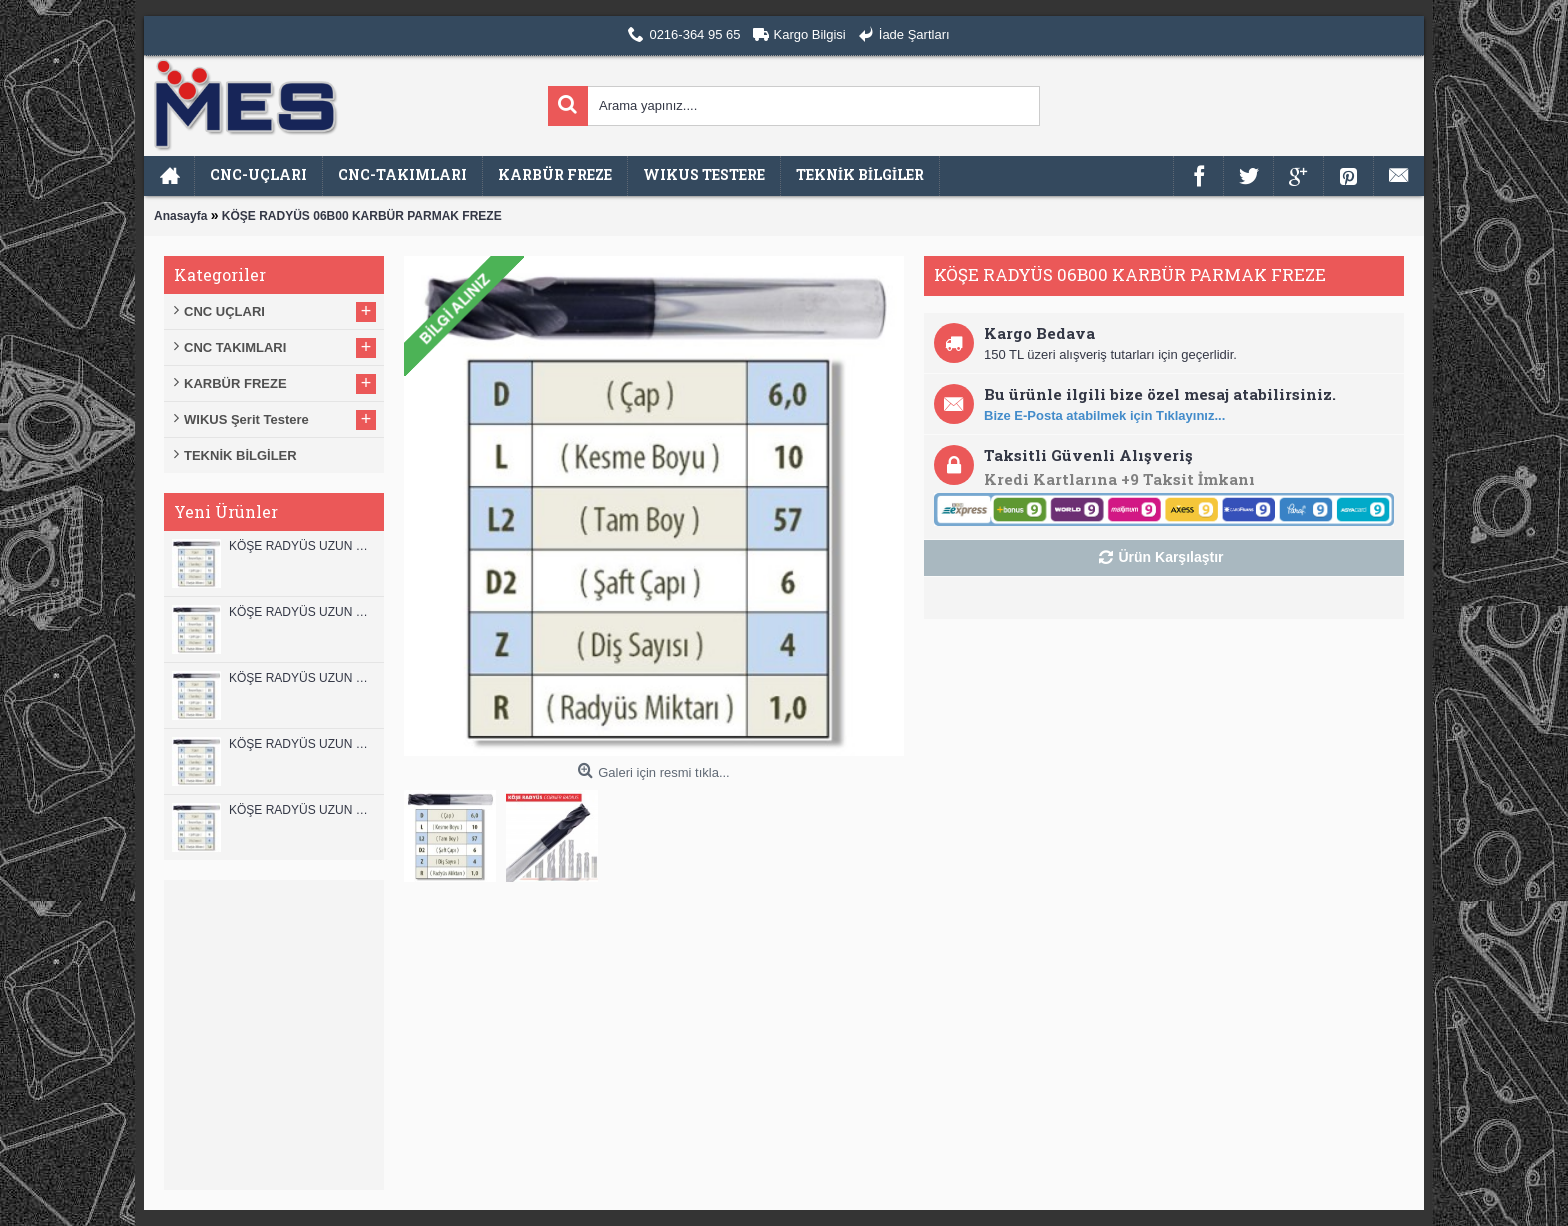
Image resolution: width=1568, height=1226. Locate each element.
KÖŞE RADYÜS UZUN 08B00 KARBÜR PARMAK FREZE (301, 810)
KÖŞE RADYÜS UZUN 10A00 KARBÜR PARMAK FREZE (301, 744)
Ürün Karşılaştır (1170, 557)
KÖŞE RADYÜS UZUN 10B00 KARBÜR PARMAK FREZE (301, 678)
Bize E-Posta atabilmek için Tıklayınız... (1104, 415)
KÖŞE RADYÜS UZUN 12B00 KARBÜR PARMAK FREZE (301, 546)
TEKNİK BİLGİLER (240, 455)
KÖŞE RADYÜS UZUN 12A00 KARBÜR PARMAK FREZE (301, 612)
